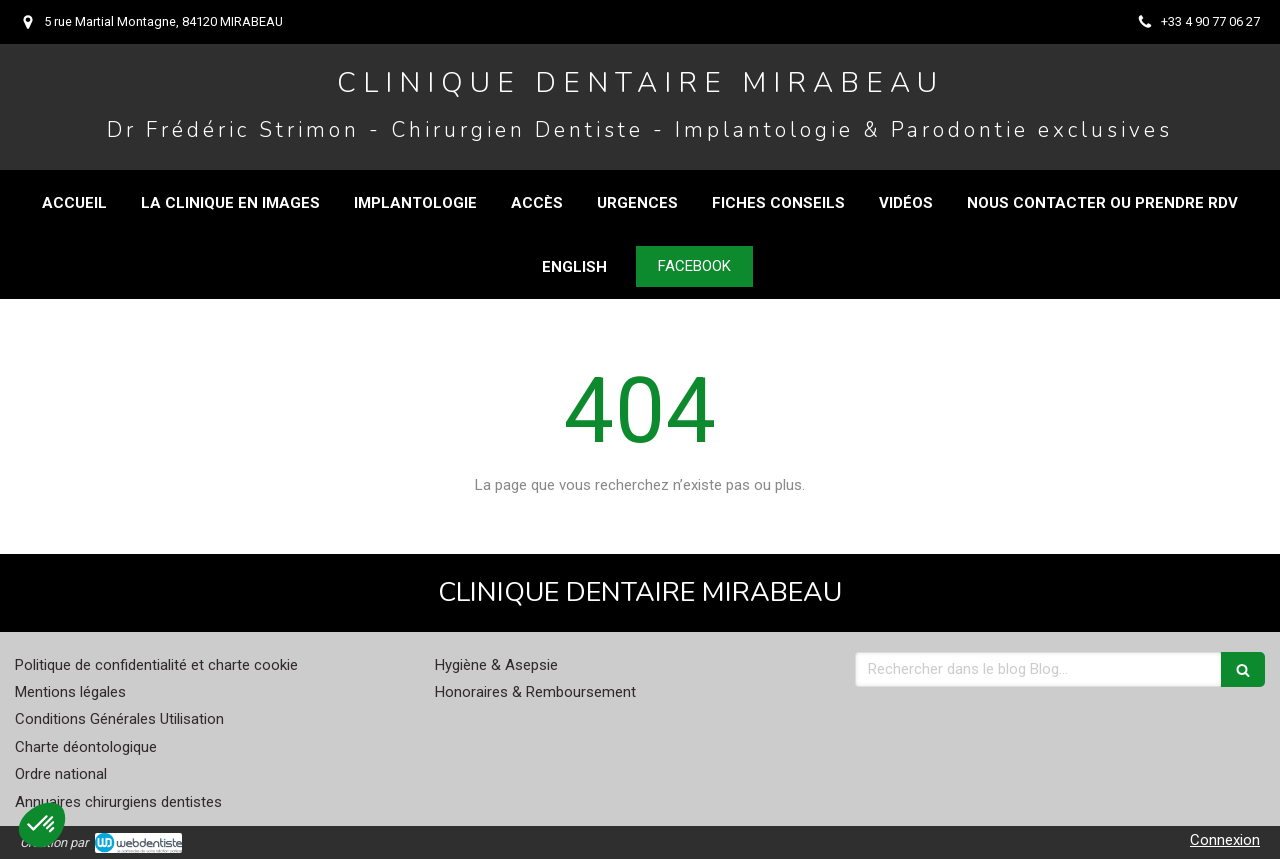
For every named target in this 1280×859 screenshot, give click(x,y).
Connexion (1225, 840)
